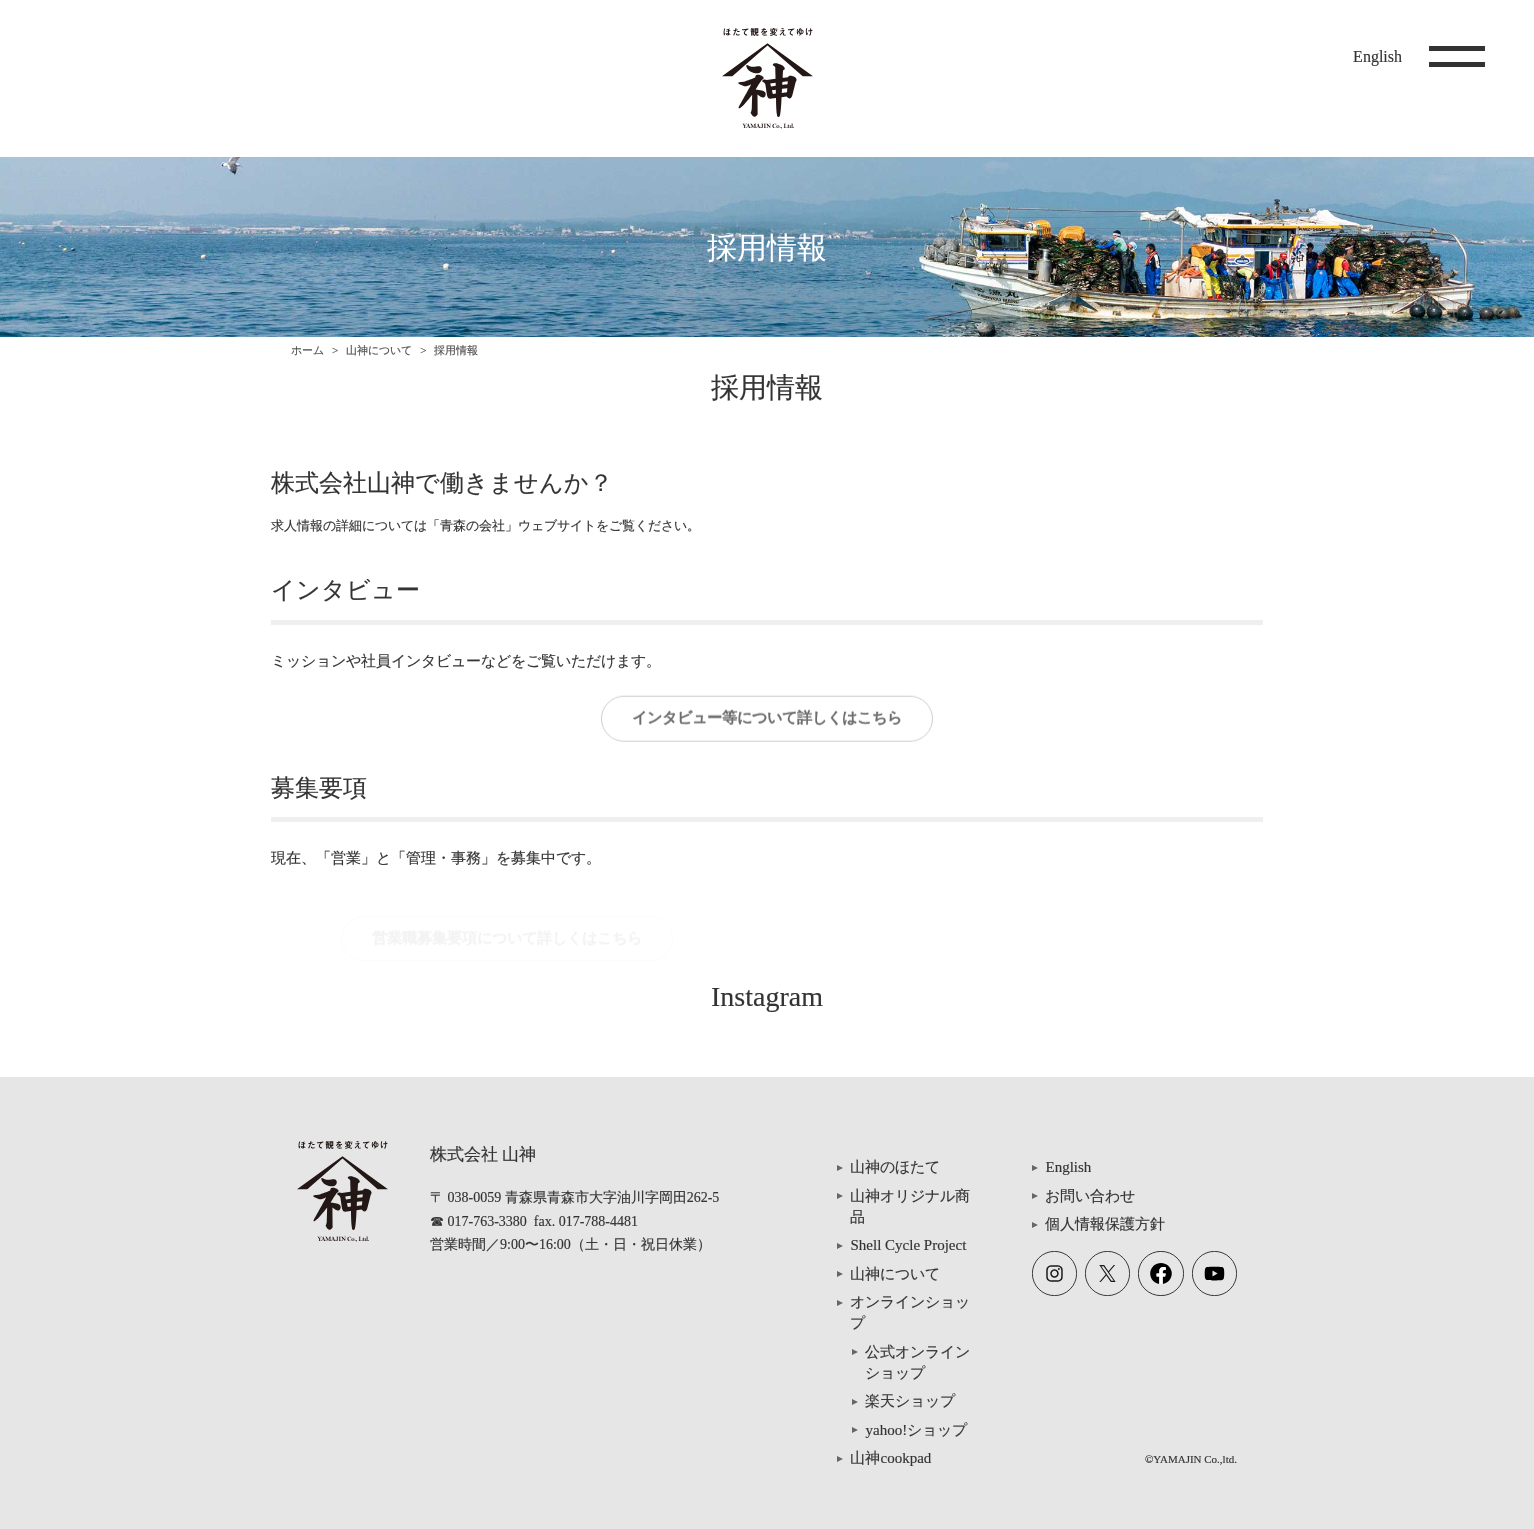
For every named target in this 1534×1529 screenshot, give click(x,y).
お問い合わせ (1090, 1196)
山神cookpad (890, 1458)
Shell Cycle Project (908, 1245)
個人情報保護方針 (1105, 1224)
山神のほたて (895, 1167)
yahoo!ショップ (916, 1430)
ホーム (307, 350)
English (1377, 56)
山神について (379, 350)
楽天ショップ (910, 1401)
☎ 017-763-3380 (478, 1221)
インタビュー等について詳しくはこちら (767, 724)
